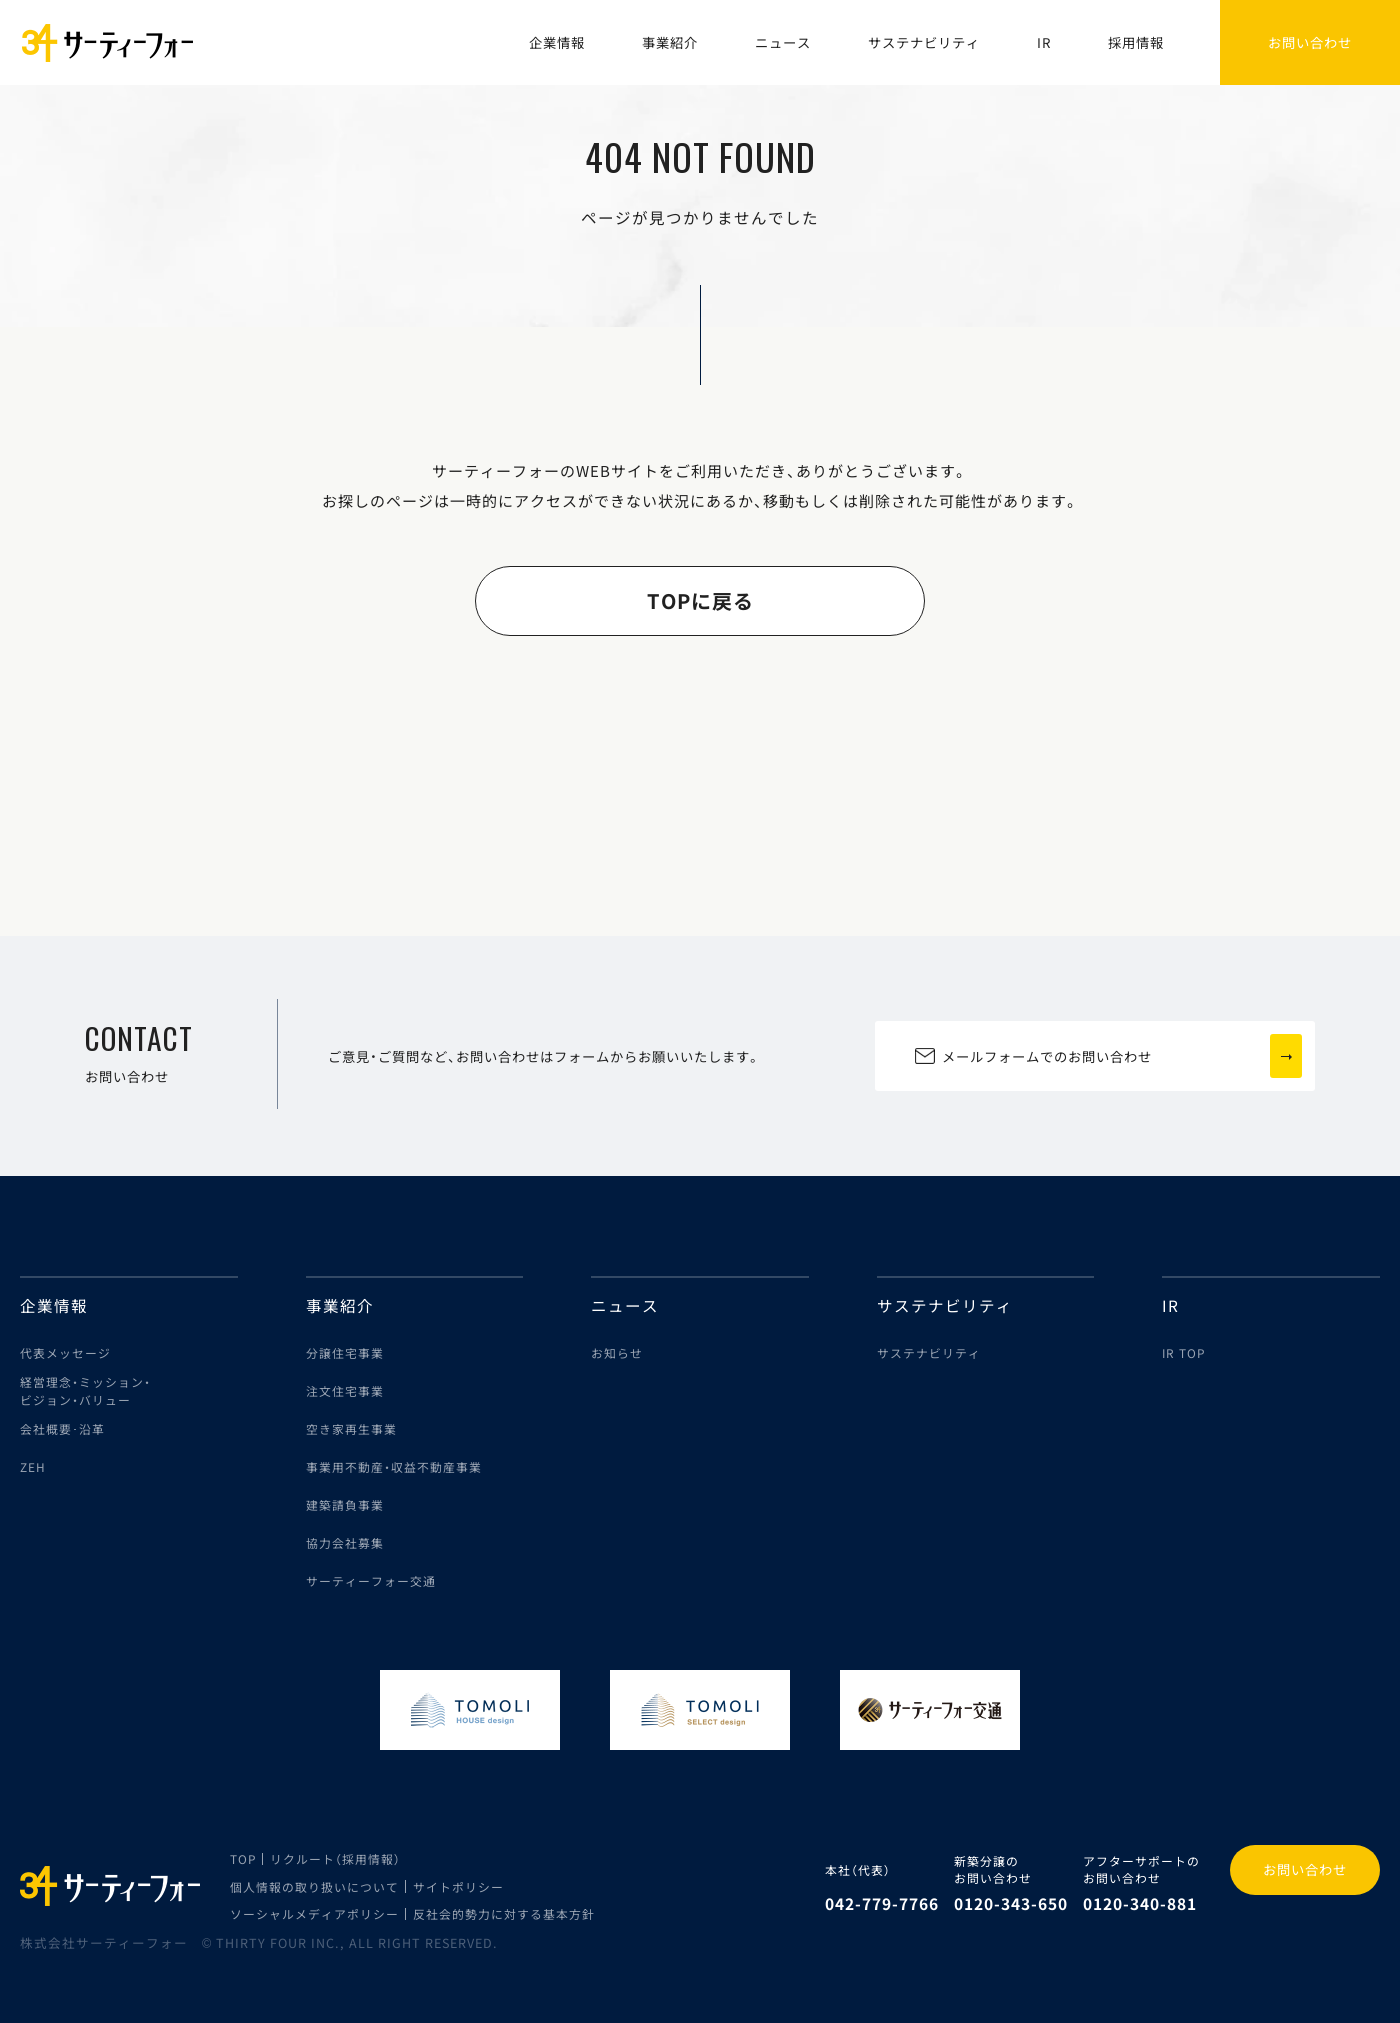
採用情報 (1136, 42)
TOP (243, 1858)
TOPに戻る (700, 600)
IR (1044, 42)
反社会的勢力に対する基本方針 (504, 1913)
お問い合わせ (1305, 1869)
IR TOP (1183, 1352)
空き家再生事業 (351, 1428)
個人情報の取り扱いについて (314, 1886)
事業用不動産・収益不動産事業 (394, 1466)
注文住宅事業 (345, 1390)
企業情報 (557, 42)
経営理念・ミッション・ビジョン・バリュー (85, 1390)
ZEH (33, 1466)
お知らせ (617, 1352)
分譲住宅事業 (345, 1352)
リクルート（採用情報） (335, 1858)
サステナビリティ (924, 42)
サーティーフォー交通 (371, 1580)
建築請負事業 (345, 1504)
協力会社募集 (345, 1542)
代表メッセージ (65, 1352)
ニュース (783, 42)
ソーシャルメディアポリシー (314, 1913)
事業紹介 (670, 42)
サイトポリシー (458, 1886)
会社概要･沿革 (62, 1428)
